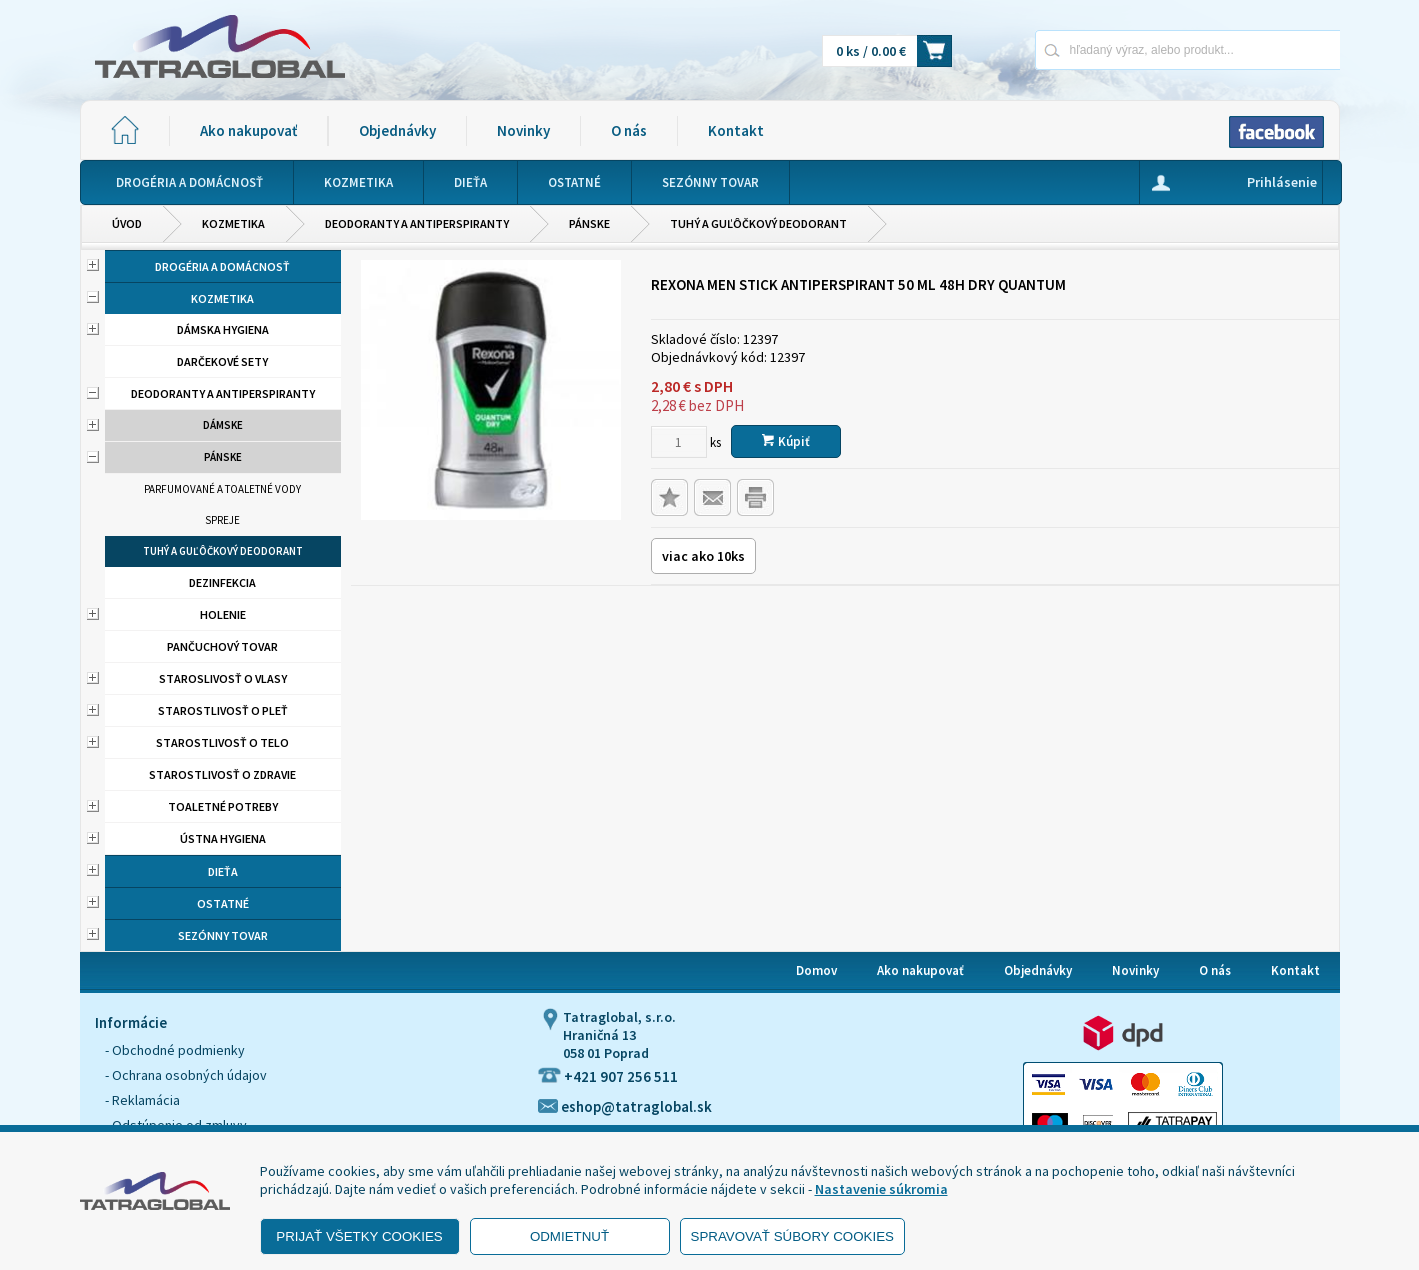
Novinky (523, 130)
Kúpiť (786, 441)
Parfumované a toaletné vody (222, 489)
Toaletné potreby (223, 806)
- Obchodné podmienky (175, 1050)
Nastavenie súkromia (881, 1189)
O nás (629, 130)
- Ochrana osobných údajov (186, 1075)
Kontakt (736, 130)
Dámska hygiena (223, 329)
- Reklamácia (142, 1100)
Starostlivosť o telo (222, 742)
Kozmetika (233, 223)
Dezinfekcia (222, 582)
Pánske (589, 223)
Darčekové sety (222, 361)
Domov (816, 970)
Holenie (223, 614)
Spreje (222, 520)
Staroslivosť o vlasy (223, 678)
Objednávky (397, 130)
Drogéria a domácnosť (222, 266)
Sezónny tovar (223, 935)
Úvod (127, 223)
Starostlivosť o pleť (223, 710)
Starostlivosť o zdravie (222, 774)
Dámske (223, 425)
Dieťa (223, 871)
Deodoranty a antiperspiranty (417, 223)
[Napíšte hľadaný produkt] (1117, 49)
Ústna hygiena (223, 838)
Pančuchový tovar (222, 646)
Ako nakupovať (248, 130)
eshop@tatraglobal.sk (625, 1106)
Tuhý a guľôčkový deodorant (758, 223)
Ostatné (223, 903)
